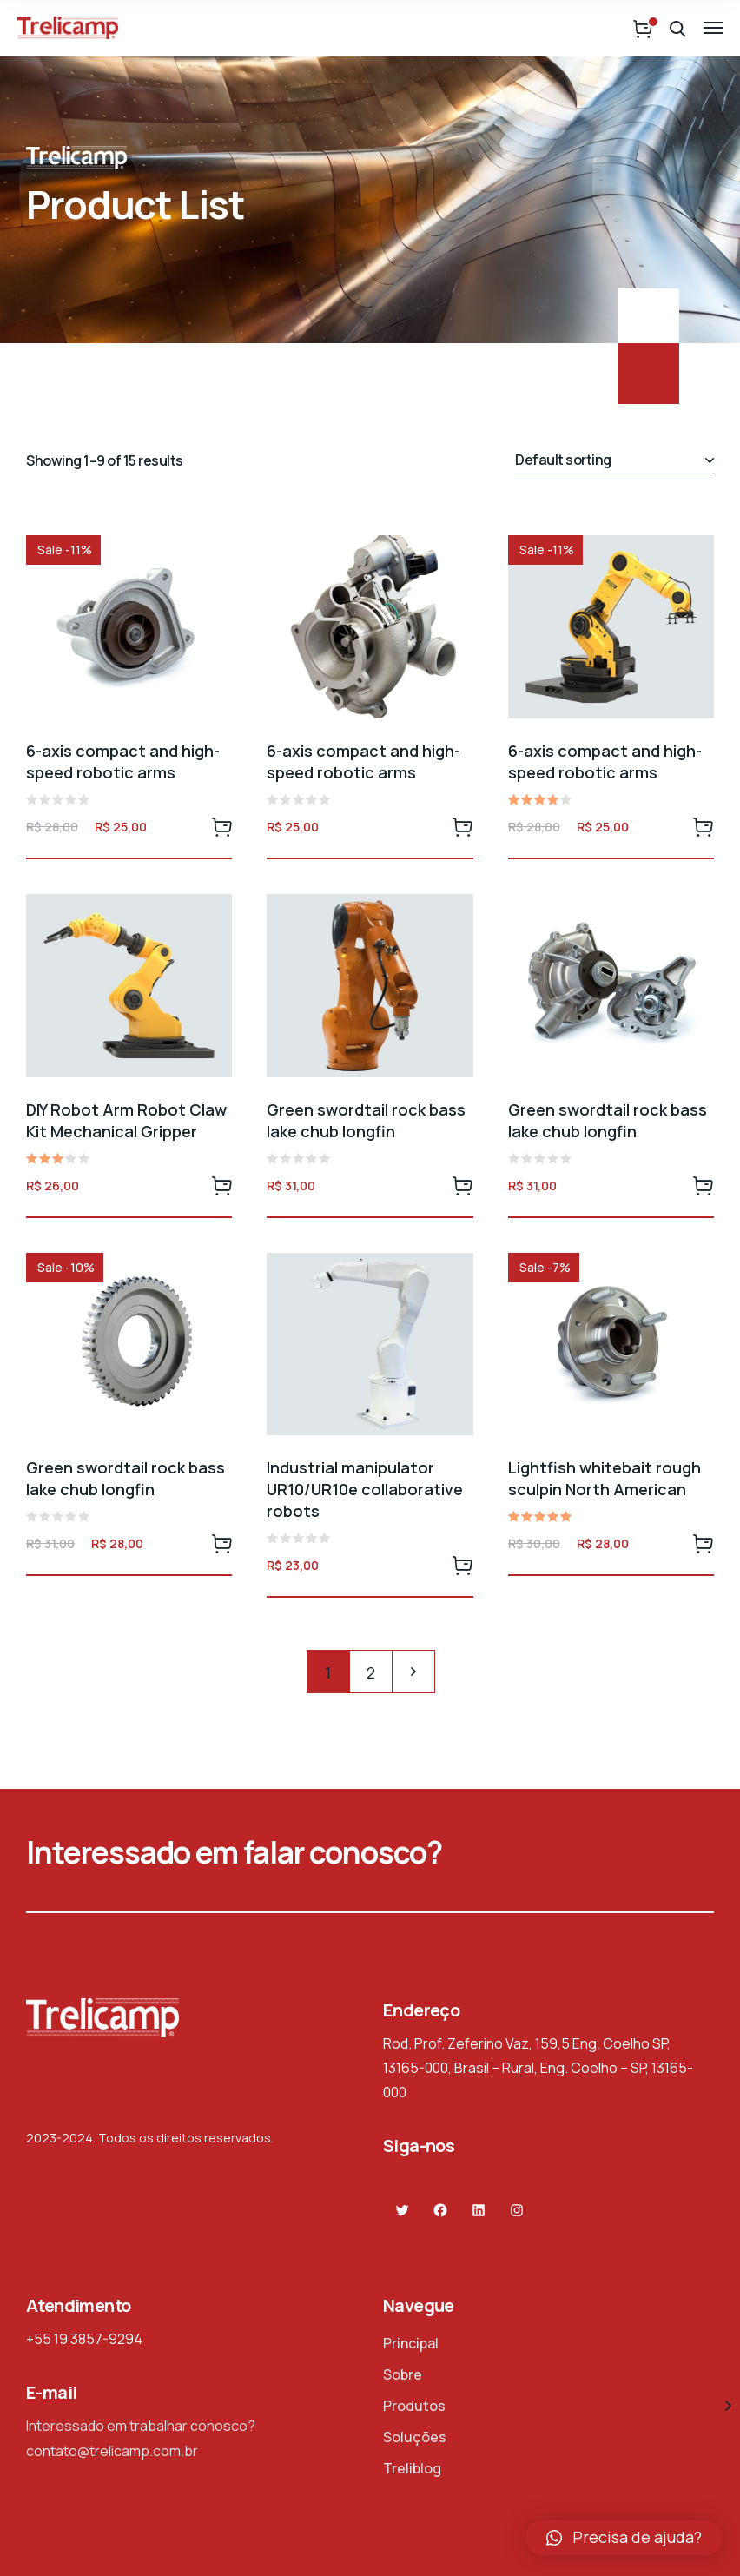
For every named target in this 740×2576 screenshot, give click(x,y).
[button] (624, 2537)
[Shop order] (614, 460)
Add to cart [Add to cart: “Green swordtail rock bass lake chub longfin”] (463, 1185)
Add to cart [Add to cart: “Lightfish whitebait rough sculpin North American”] (703, 1543)
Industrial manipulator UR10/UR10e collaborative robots (365, 1489)
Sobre (402, 2374)
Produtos (414, 2405)
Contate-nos (657, 1859)
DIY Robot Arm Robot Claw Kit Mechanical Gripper (126, 1120)
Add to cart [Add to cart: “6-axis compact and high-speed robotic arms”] (221, 826)
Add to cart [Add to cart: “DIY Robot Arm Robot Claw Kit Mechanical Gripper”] (221, 1185)
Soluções (414, 2437)
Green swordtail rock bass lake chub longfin (366, 1120)
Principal (411, 2343)
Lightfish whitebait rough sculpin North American (604, 1478)
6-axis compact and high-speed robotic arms (123, 761)
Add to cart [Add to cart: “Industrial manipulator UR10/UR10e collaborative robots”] (463, 1564)
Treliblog (412, 2468)
